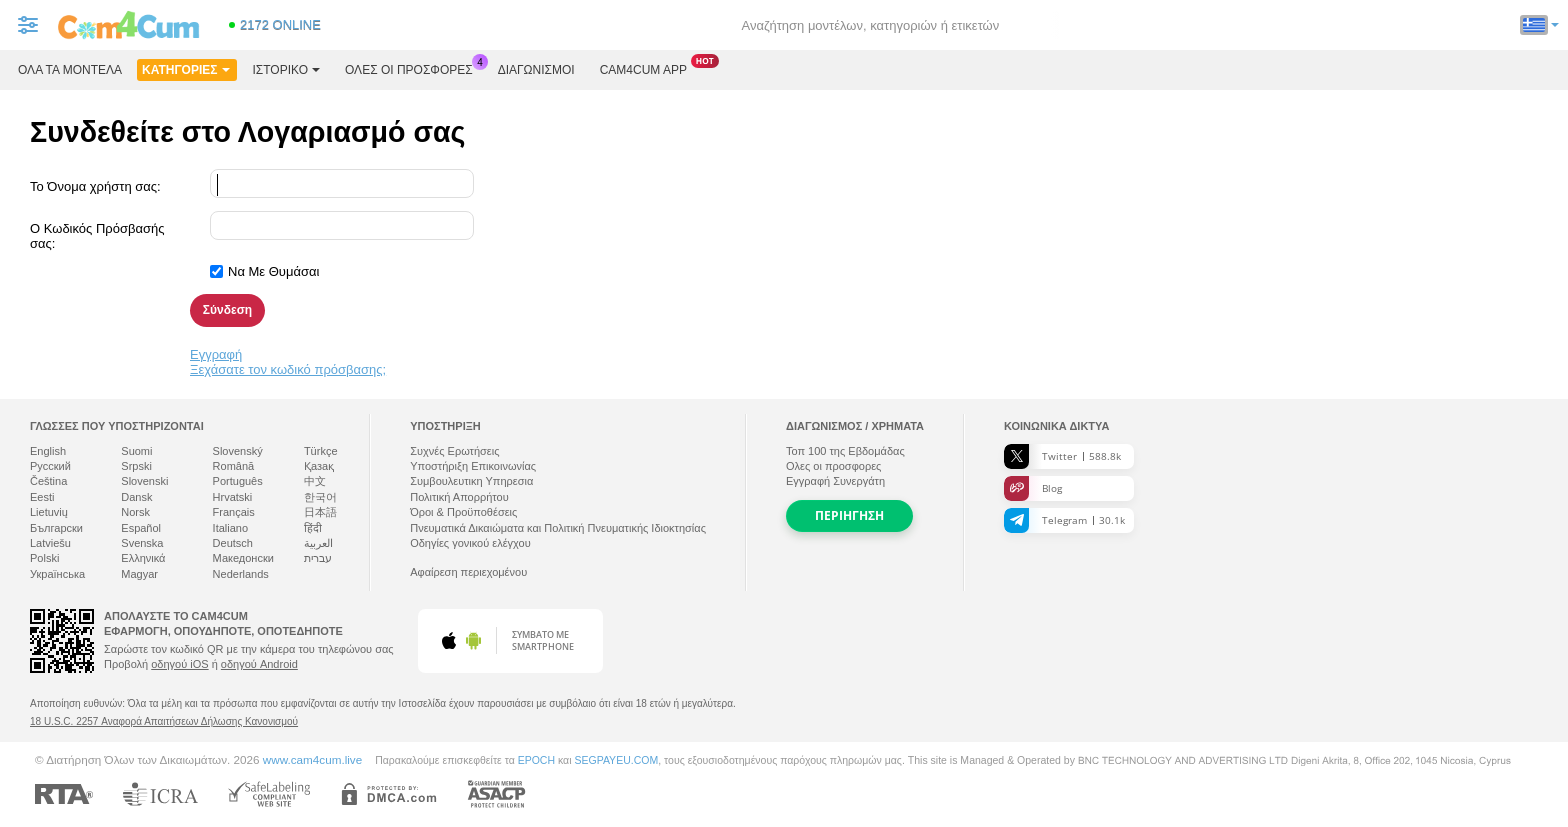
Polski (44, 558)
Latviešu (50, 543)
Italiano (230, 528)
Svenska (142, 543)
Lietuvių (49, 512)
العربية (318, 543)
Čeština (48, 481)
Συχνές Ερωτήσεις (454, 451)
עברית (318, 558)
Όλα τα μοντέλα (70, 70)
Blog (1033, 488)
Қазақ (319, 466)
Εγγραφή (216, 354)
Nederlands (241, 574)
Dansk (136, 497)
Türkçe (321, 451)
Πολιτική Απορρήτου (459, 497)
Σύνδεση (227, 310)
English (48, 451)
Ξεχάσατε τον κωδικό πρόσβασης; (288, 369)
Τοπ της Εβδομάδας (845, 451)
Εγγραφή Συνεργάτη (835, 481)
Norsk (135, 512)
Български (56, 528)
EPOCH (536, 760)
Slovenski (144, 481)
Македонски (243, 558)
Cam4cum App (648, 68)
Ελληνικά (143, 558)
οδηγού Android (259, 664)
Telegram (1064, 520)
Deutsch (233, 543)
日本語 (320, 512)
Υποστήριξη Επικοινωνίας (473, 466)
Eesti (42, 497)
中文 (315, 481)
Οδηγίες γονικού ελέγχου (470, 543)
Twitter (1062, 456)
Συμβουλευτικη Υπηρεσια (471, 481)
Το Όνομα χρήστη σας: (95, 186)
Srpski (136, 466)
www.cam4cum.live (312, 759)
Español (141, 528)
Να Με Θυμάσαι (273, 271)
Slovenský (238, 451)
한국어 (320, 497)
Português (238, 481)
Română (234, 466)
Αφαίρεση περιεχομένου (468, 572)
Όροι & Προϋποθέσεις (463, 512)
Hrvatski (233, 497)
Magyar (139, 574)
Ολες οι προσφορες (414, 68)
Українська (57, 574)
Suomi (136, 451)
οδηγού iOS (179, 664)
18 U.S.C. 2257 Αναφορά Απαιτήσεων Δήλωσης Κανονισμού (164, 721)
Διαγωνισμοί (536, 70)
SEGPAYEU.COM (616, 760)
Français (234, 512)
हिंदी (313, 528)
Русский (50, 466)
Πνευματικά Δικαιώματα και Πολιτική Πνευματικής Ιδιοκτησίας (558, 528)
